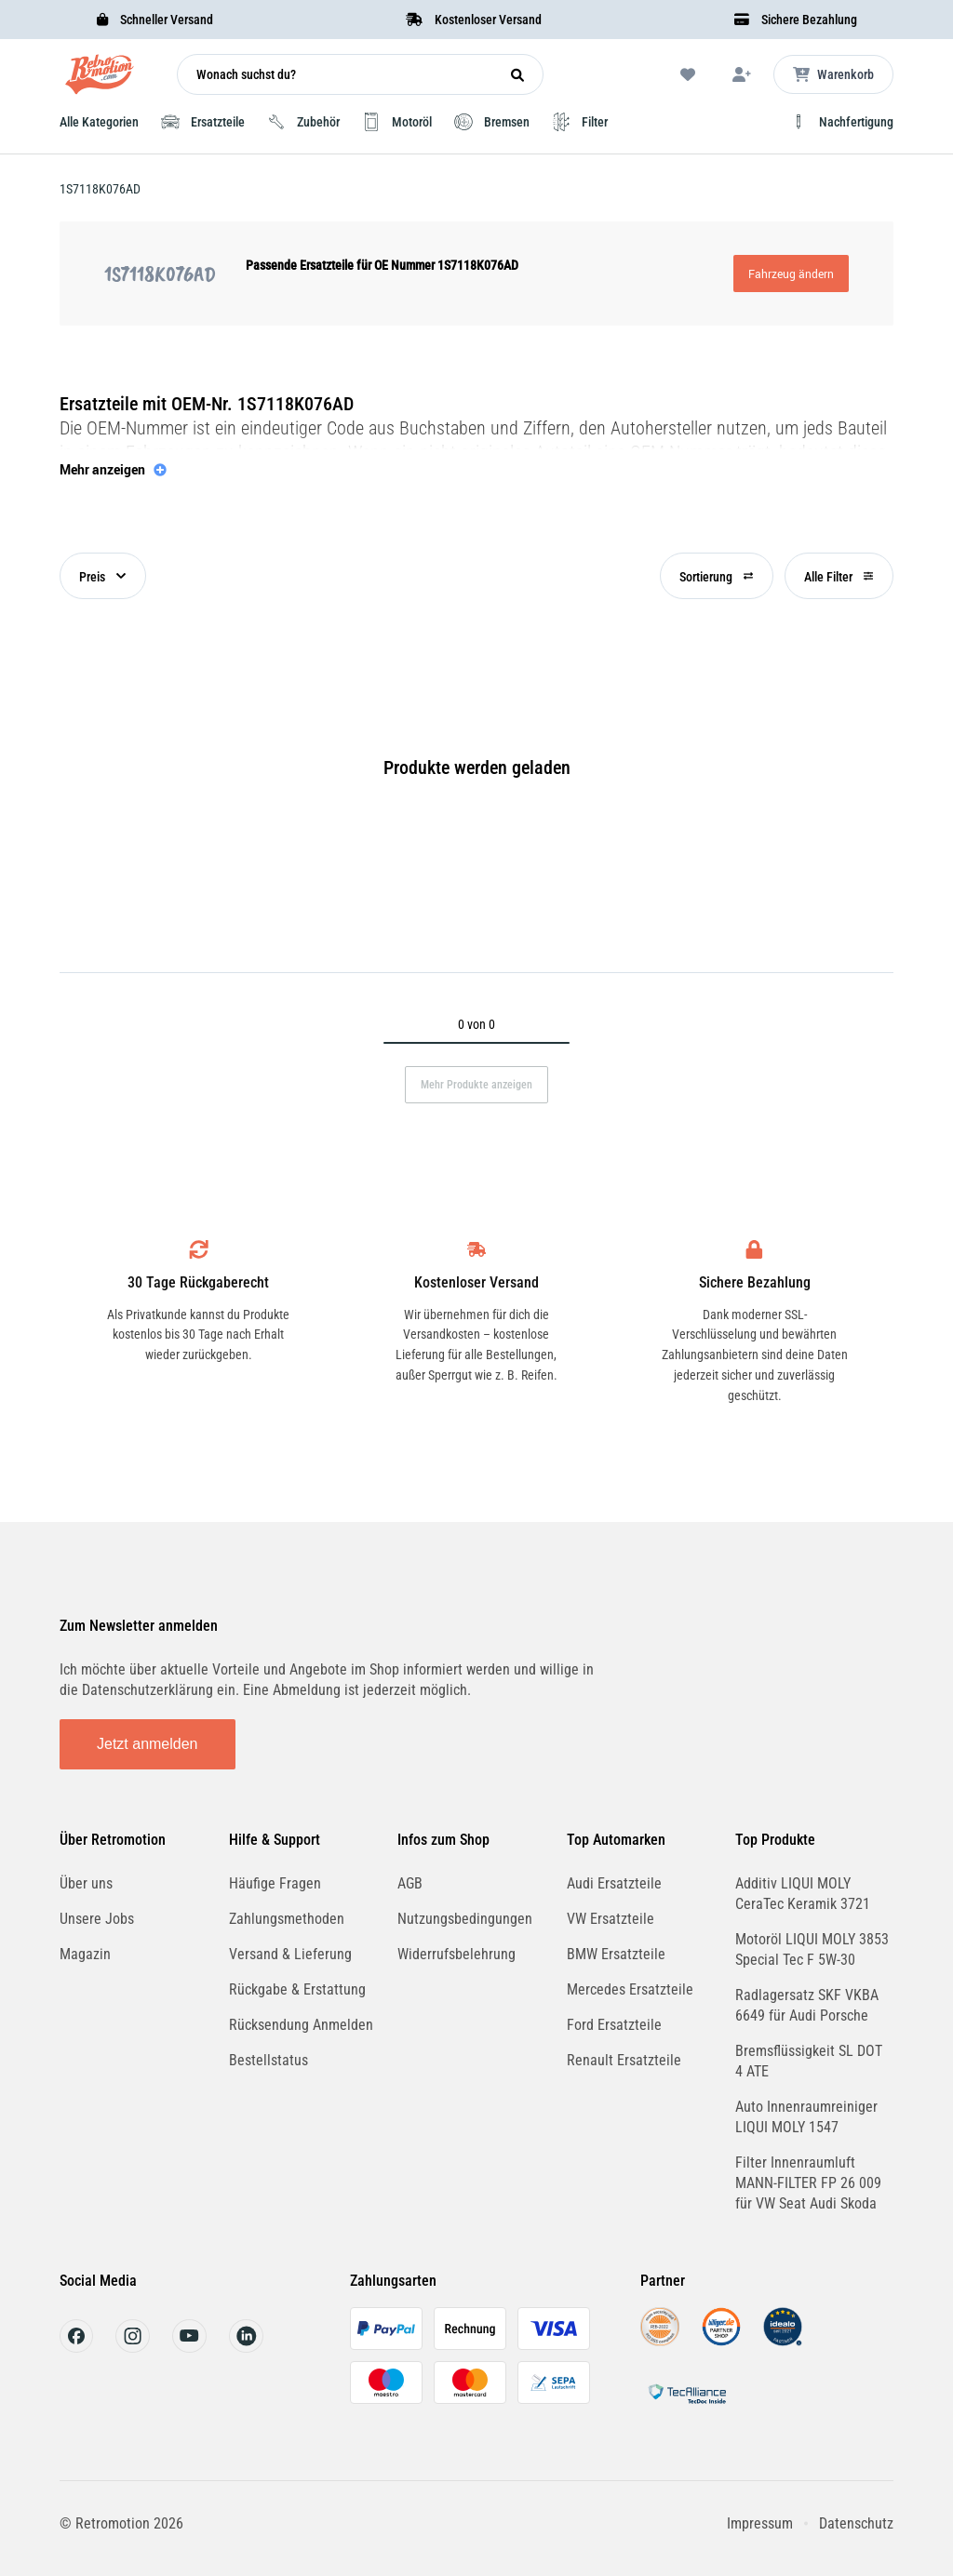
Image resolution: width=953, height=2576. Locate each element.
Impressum (760, 2523)
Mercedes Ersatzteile (630, 1989)
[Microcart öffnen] (833, 74)
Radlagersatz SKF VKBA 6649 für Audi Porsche (807, 2005)
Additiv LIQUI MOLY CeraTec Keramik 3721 (802, 1894)
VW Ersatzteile (610, 1919)
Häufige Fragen (275, 1883)
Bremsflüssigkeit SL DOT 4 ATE (808, 2061)
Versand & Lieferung (290, 1954)
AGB (410, 1883)
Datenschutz (856, 2523)
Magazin (85, 1954)
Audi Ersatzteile (614, 1883)
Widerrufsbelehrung (456, 1954)
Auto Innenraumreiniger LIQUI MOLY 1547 (806, 2117)
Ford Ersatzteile (614, 2025)
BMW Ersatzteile (616, 1954)
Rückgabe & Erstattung (297, 1989)
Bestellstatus (268, 2060)
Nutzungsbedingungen (464, 1919)
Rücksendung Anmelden (301, 2025)
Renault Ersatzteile (624, 2060)
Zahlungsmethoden (286, 1919)
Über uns (86, 1883)
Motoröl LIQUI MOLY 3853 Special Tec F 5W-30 (812, 1949)
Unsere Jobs (97, 1919)
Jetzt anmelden (147, 1744)
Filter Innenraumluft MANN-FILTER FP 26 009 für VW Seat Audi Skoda (808, 2183)
